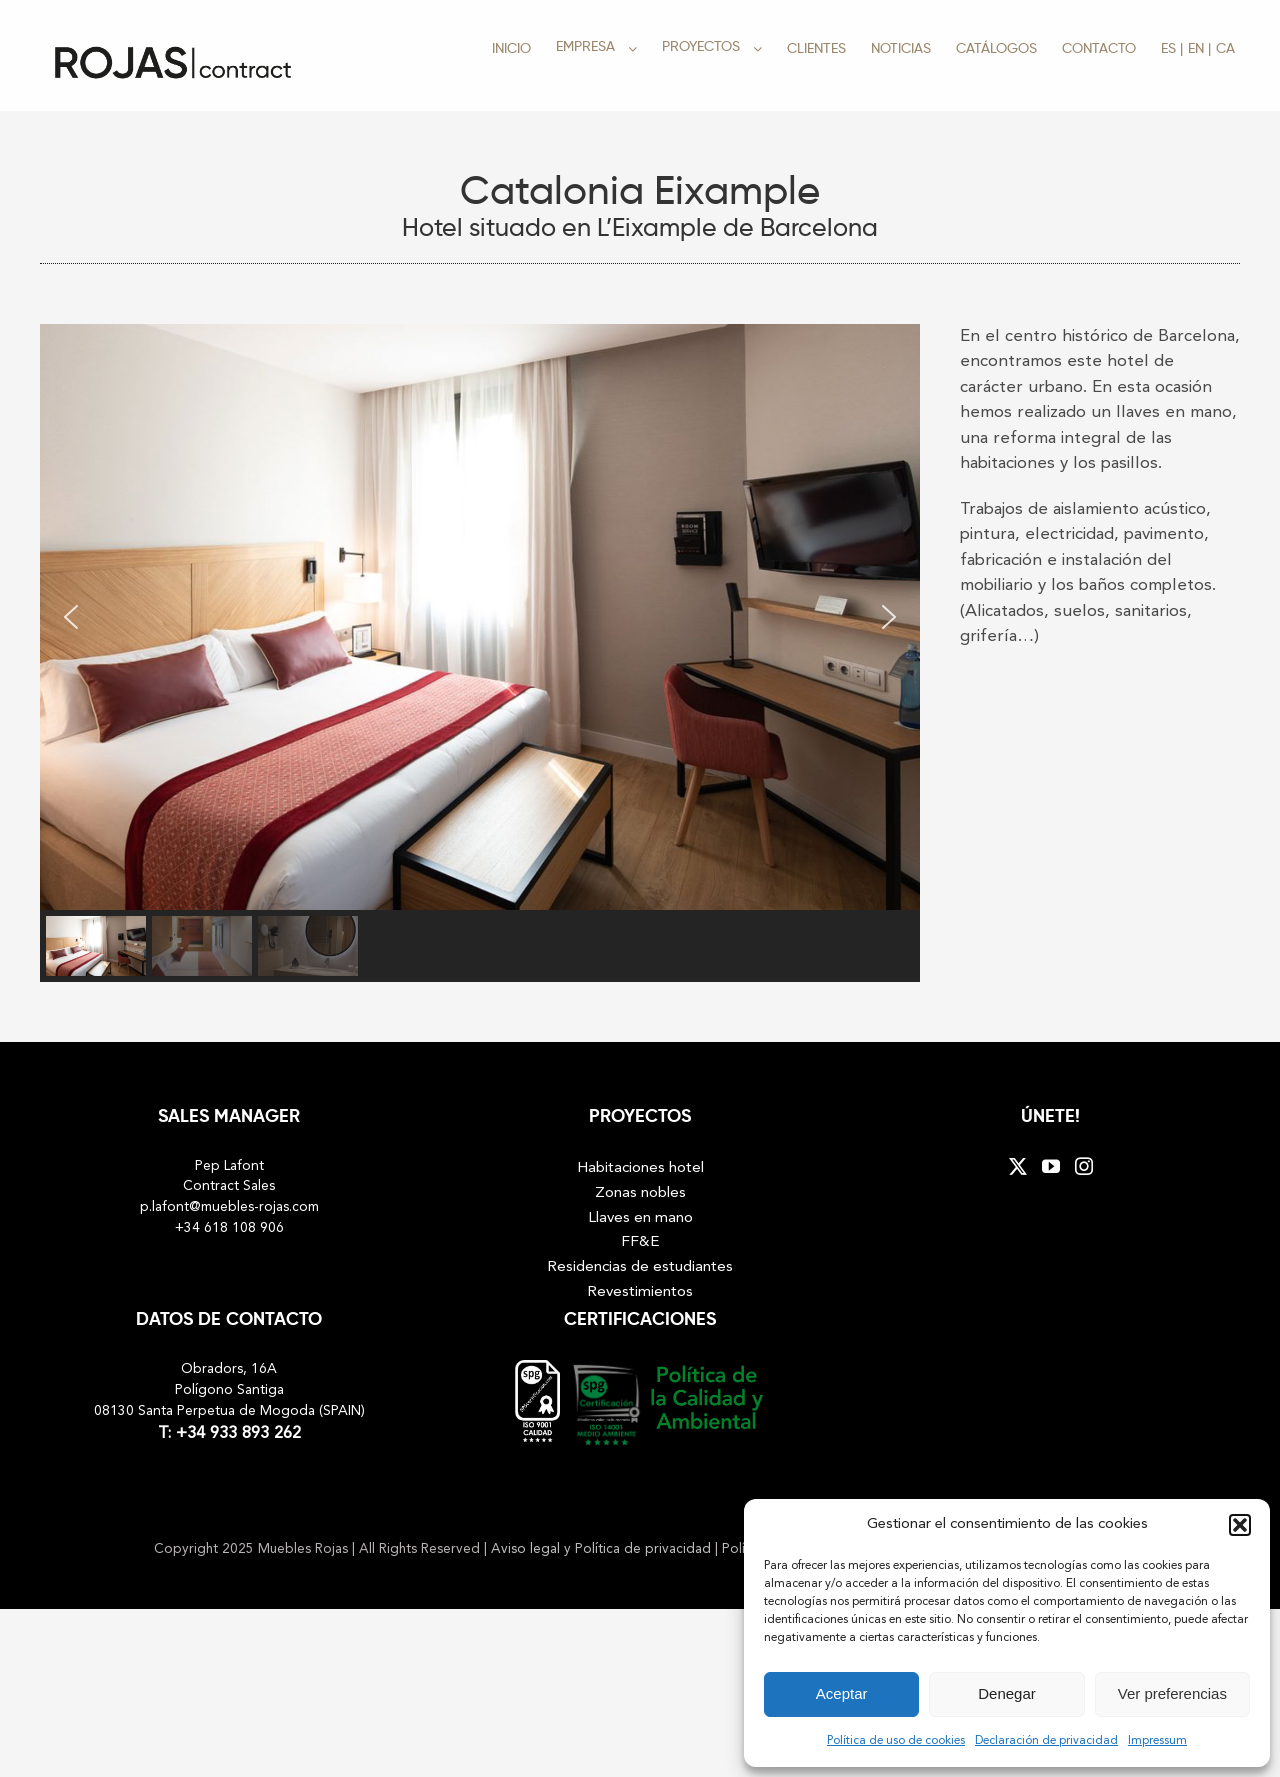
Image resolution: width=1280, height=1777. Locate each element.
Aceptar (842, 1693)
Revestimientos (640, 1292)
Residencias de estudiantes (640, 1267)
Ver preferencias (1172, 1693)
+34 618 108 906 (229, 1228)
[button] (1240, 1525)
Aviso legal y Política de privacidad (603, 1549)
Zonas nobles (640, 1193)
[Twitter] (1018, 1166)
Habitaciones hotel (640, 1168)
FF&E (640, 1242)
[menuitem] (1172, 47)
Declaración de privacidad (1046, 1741)
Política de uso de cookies (896, 1741)
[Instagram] (1084, 1166)
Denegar (1007, 1693)
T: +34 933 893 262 (229, 1434)
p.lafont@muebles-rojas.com (229, 1207)
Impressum (1157, 1741)
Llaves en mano (640, 1218)
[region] (480, 651)
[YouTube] (1051, 1166)
